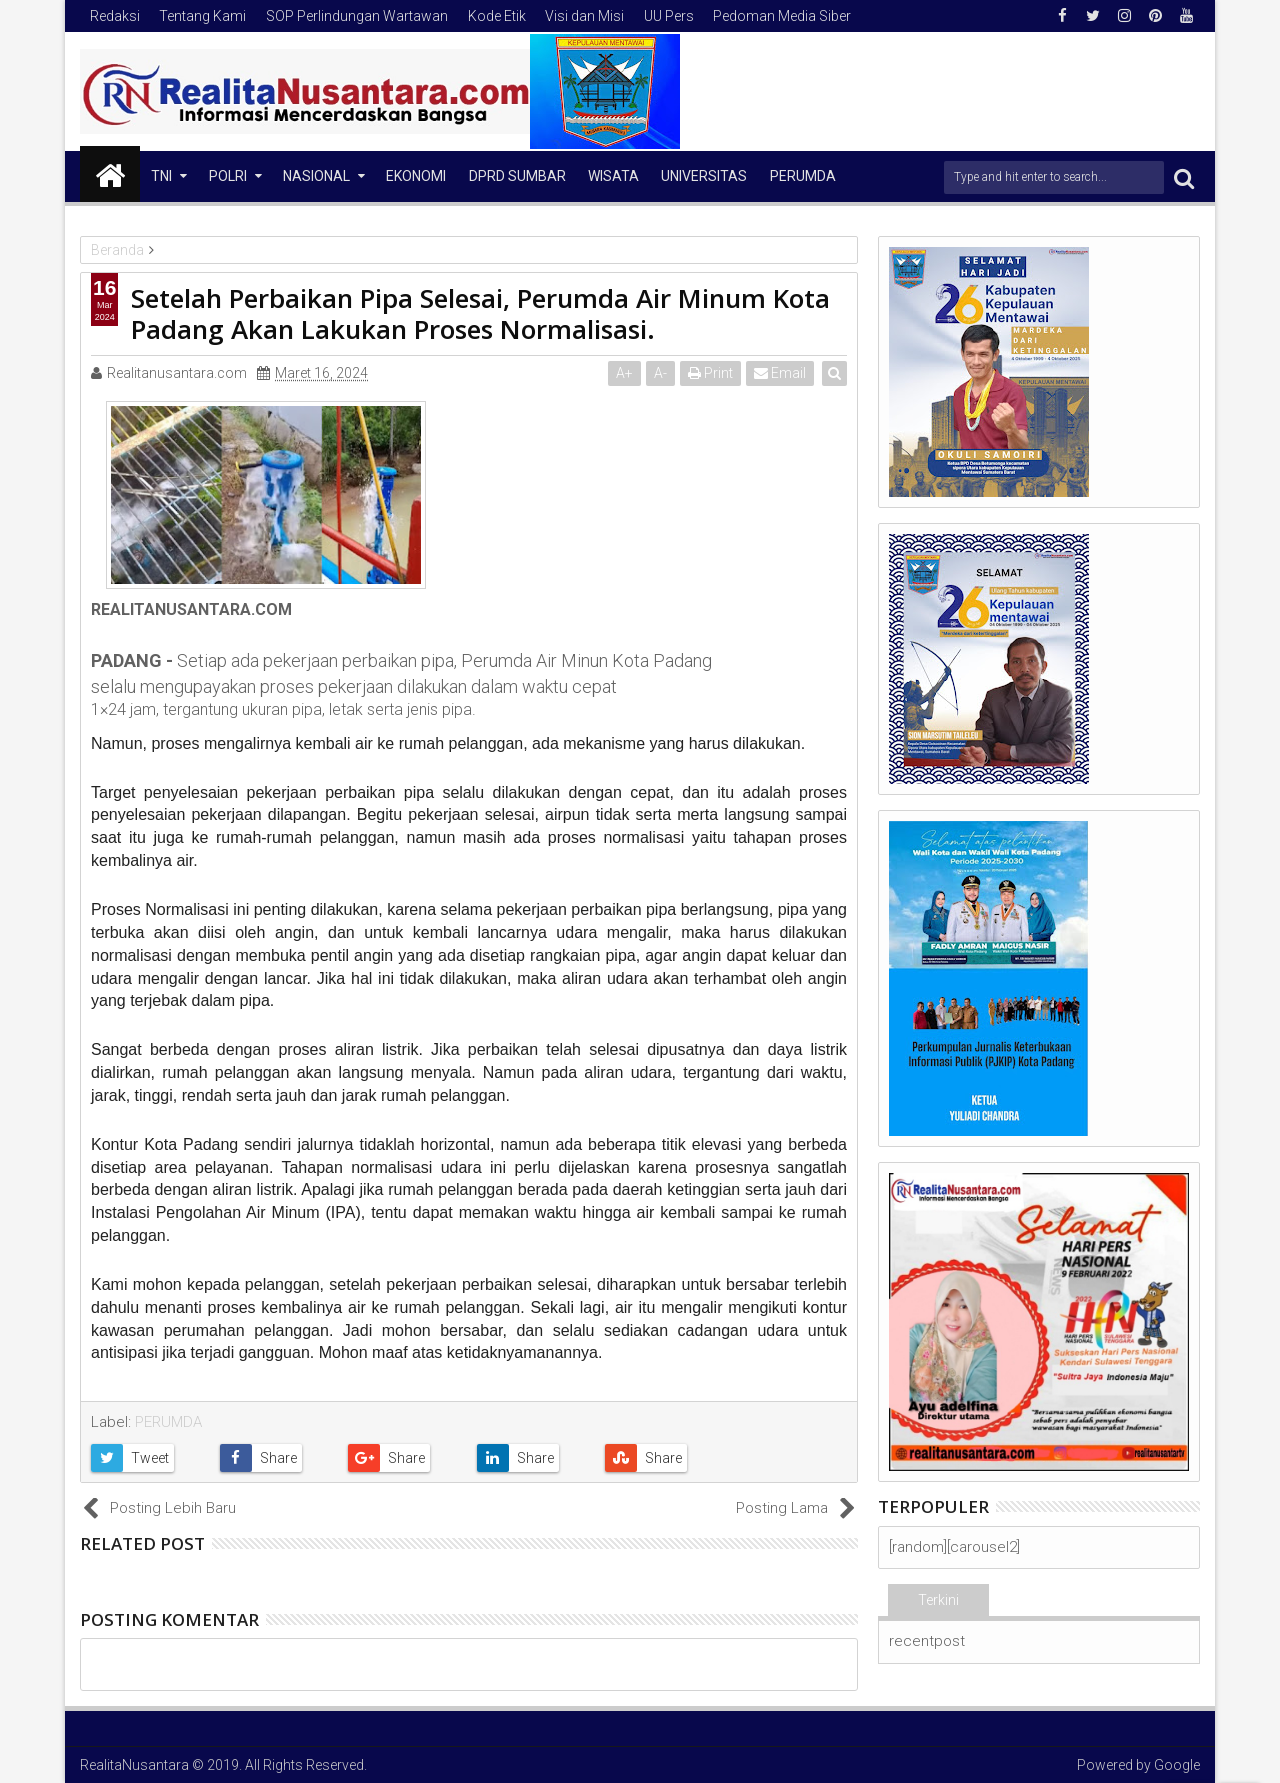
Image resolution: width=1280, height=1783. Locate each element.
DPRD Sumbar (517, 176)
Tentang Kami (202, 16)
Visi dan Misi (584, 16)
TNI (161, 176)
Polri (228, 176)
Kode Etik (497, 16)
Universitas (704, 176)
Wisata (613, 176)
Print (711, 373)
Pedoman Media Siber (782, 16)
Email (781, 373)
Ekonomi (416, 176)
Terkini (938, 1600)
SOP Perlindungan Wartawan (357, 16)
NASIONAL (316, 176)
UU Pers (669, 16)
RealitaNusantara (134, 1765)
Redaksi (115, 16)
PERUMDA (168, 1422)
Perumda (803, 176)
